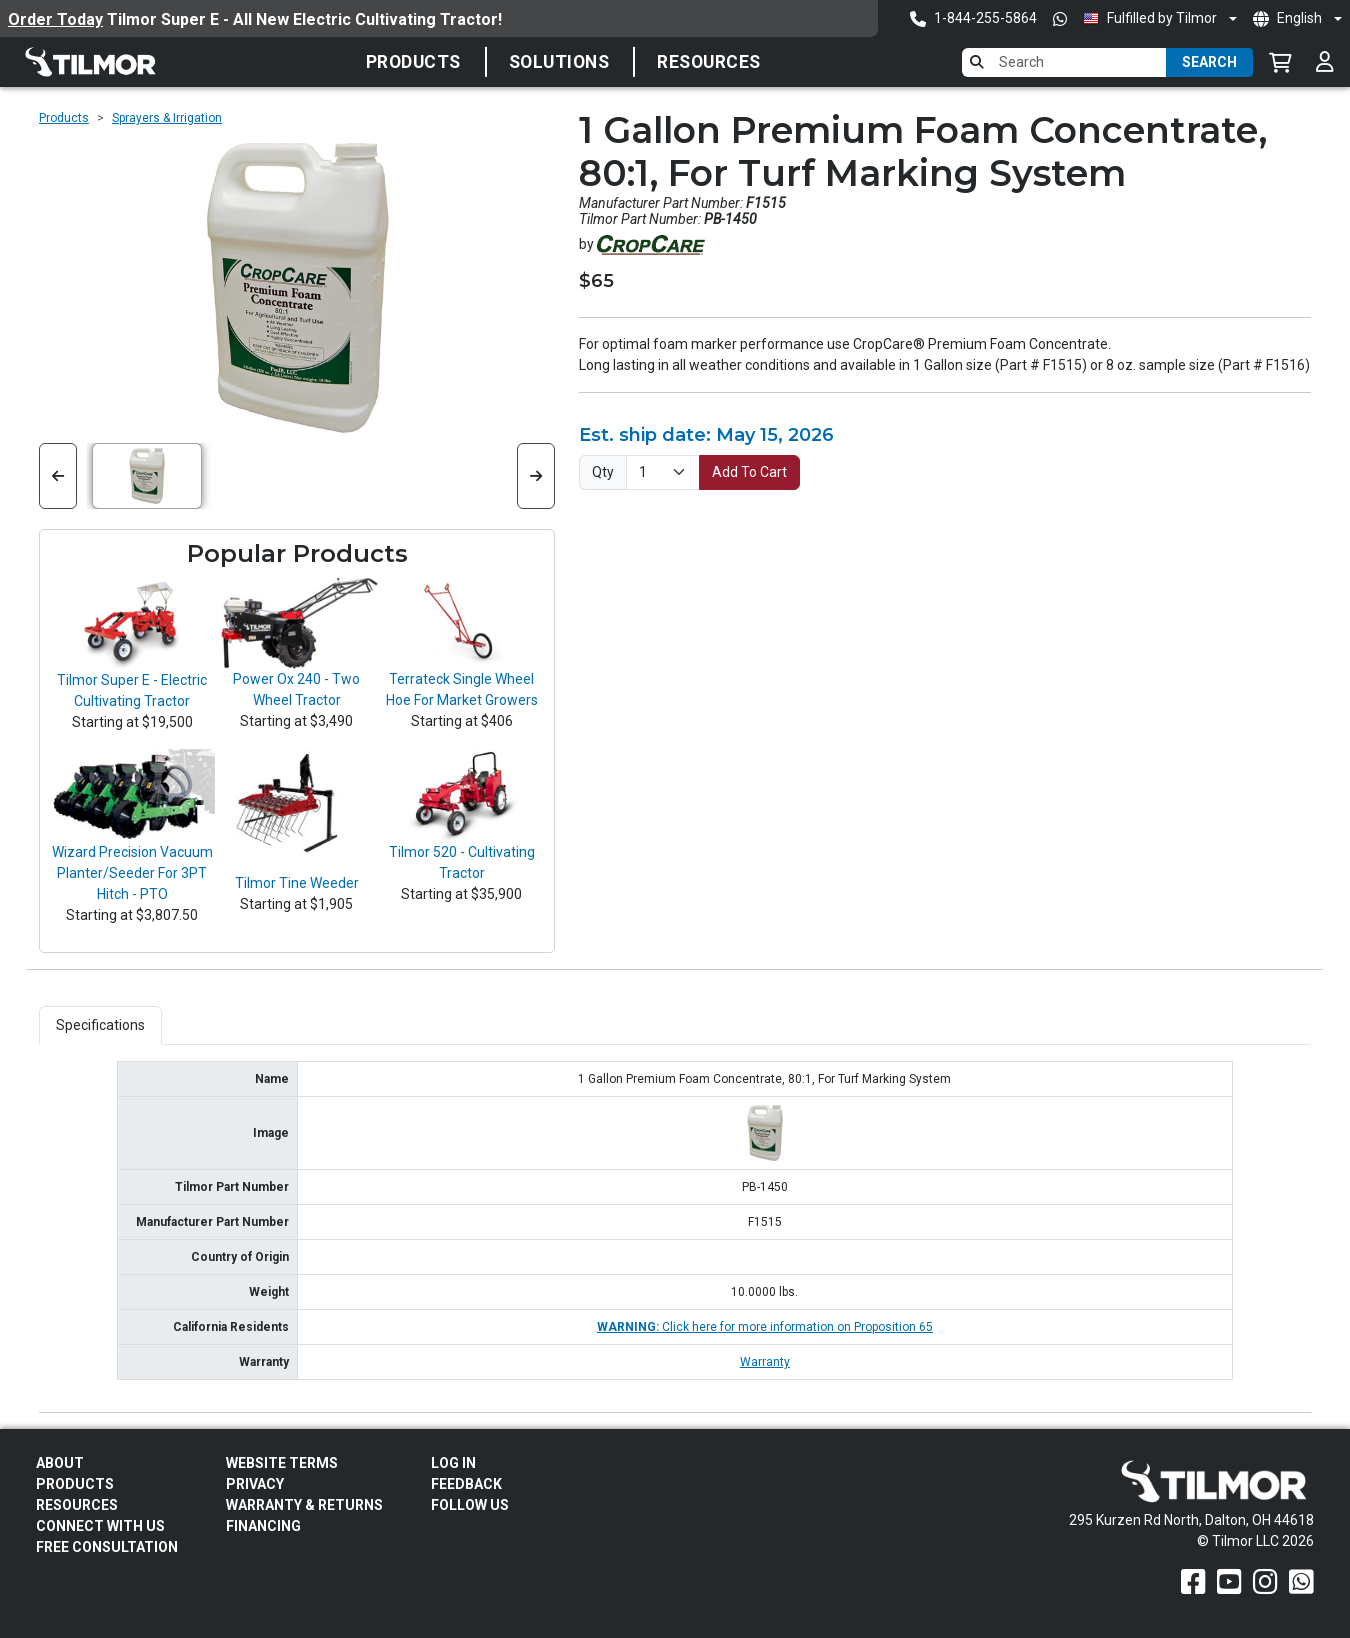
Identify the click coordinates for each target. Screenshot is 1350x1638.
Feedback (466, 1484)
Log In (453, 1463)
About (60, 1463)
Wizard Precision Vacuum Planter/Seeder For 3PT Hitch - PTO (132, 873)
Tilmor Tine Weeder (297, 883)
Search (1209, 62)
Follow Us (470, 1505)
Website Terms (282, 1463)
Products (413, 62)
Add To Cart (749, 472)
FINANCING (263, 1526)
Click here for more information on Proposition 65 (765, 1327)
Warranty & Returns (304, 1505)
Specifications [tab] (100, 1025)
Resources (709, 62)
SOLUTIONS (559, 62)
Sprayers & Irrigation (167, 118)
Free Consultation (107, 1547)
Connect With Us (100, 1526)
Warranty (765, 1362)
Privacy (255, 1484)
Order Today (55, 19)
